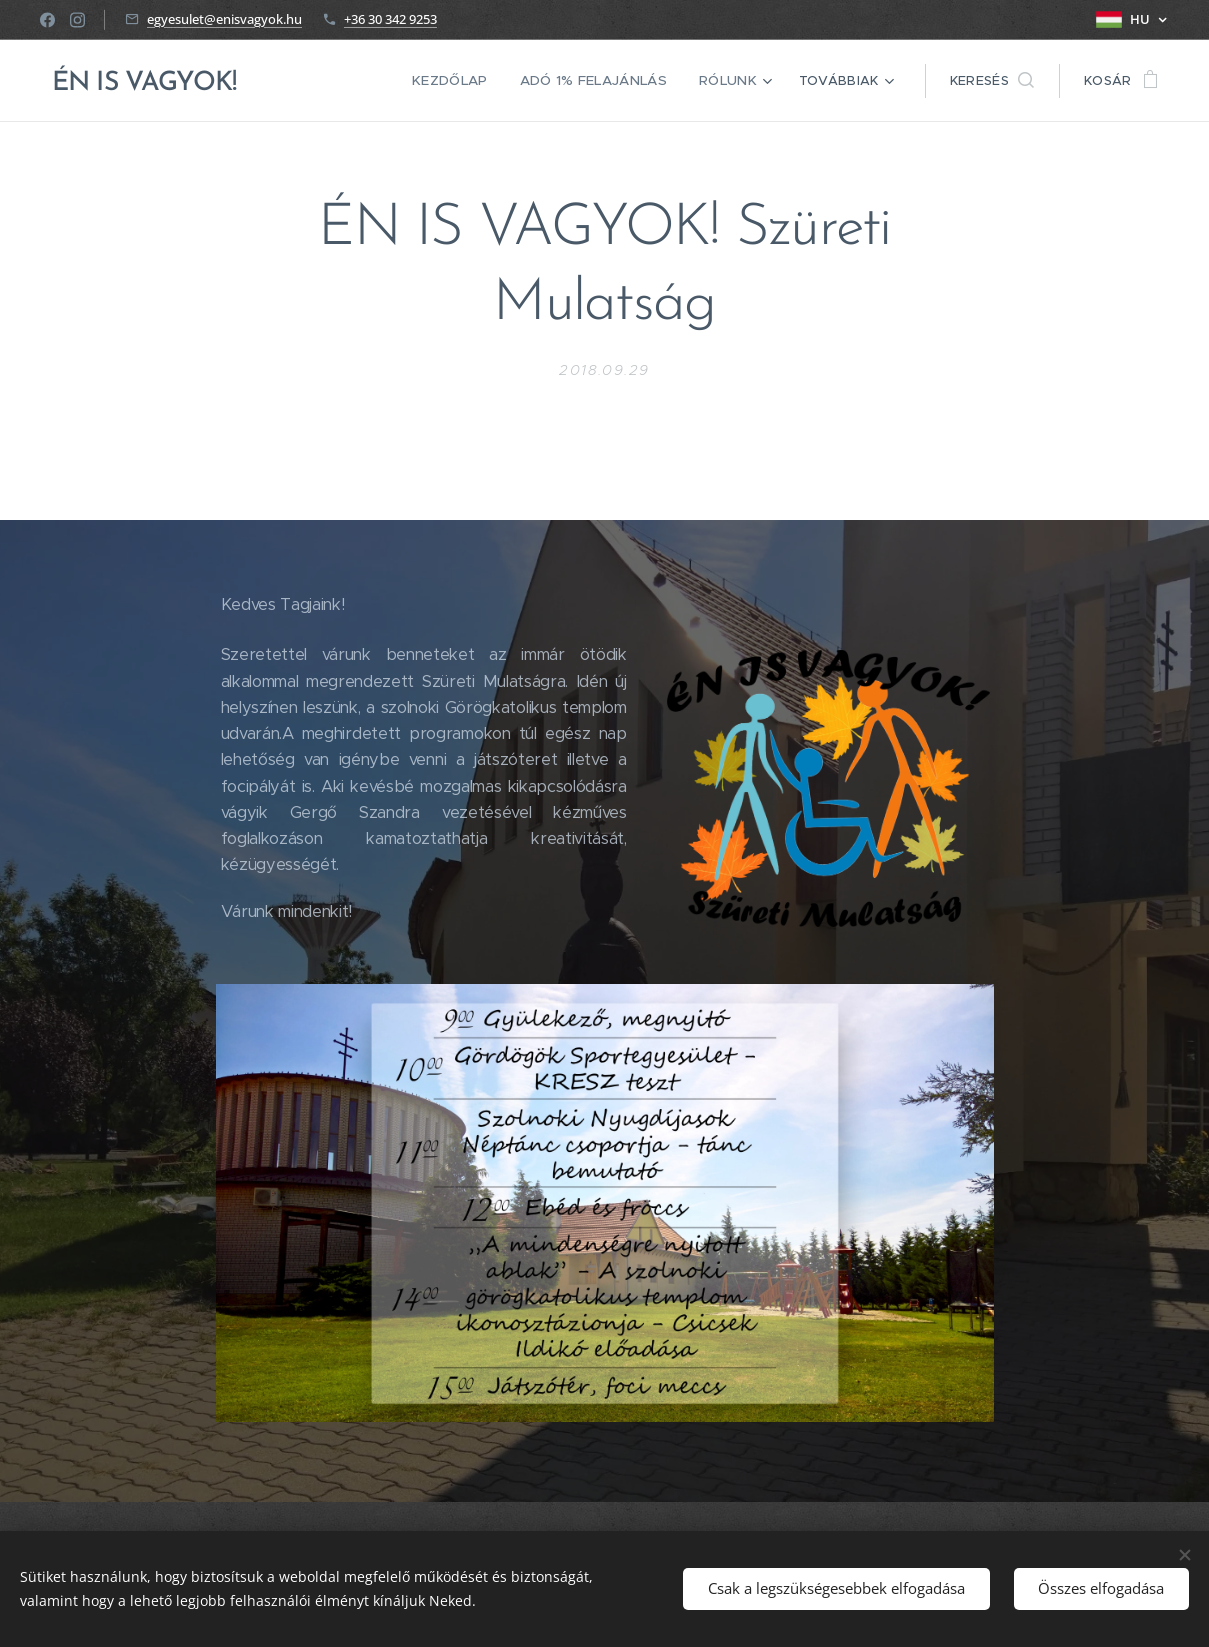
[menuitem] (462, 81)
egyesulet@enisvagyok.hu (224, 19)
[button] (992, 81)
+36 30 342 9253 (390, 19)
